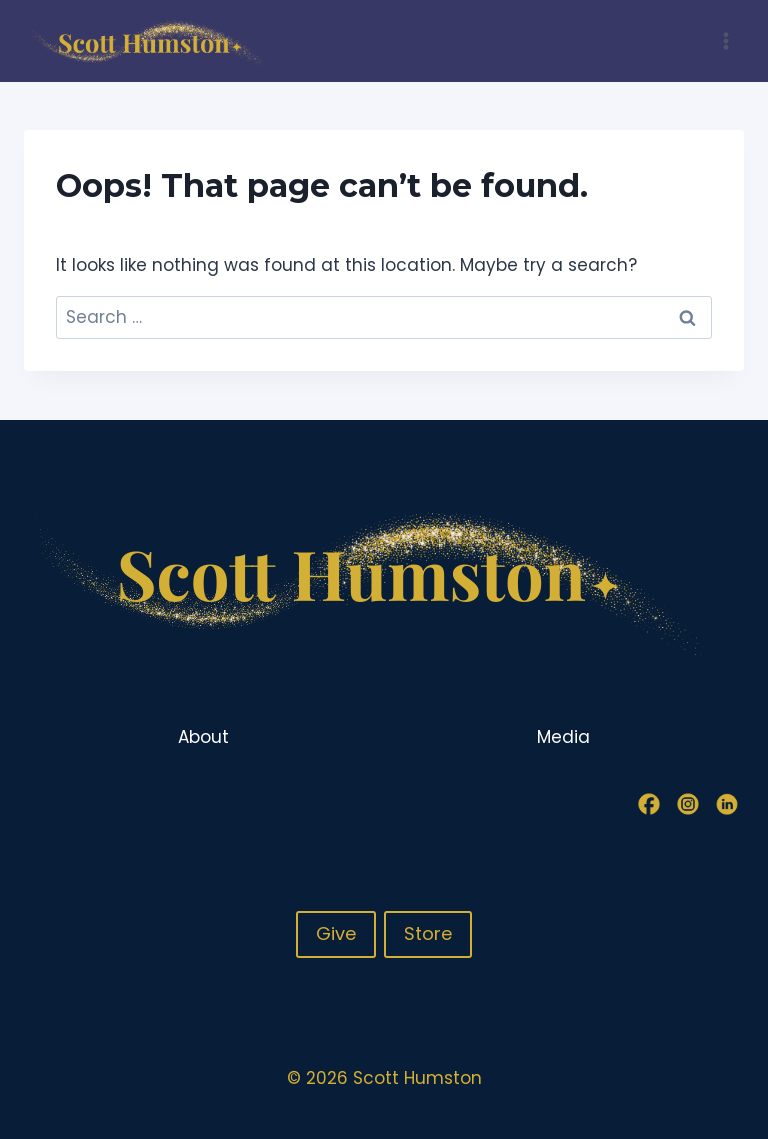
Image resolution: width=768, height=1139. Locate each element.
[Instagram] (688, 804)
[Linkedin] (727, 804)
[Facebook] (649, 804)
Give (336, 933)
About (203, 737)
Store (428, 933)
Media (563, 737)
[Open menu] (725, 40)
